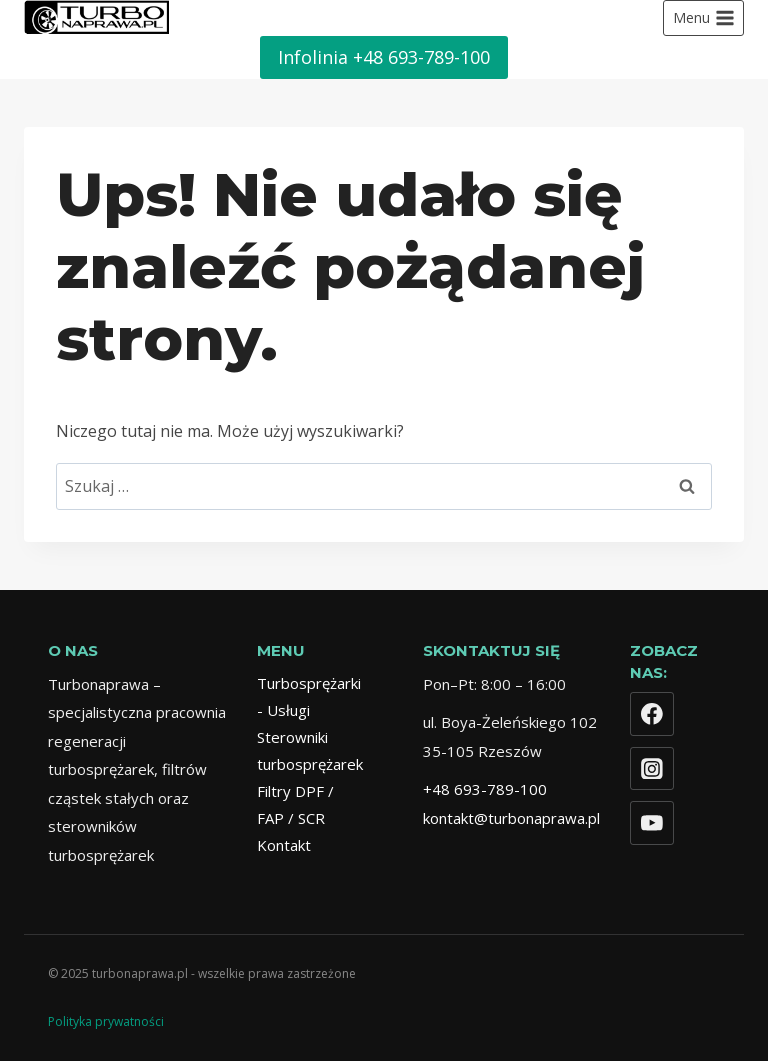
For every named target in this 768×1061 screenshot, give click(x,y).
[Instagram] (652, 769)
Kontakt (284, 845)
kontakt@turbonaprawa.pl (511, 818)
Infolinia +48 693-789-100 (384, 57)
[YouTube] (652, 823)
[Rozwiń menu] (703, 18)
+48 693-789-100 (485, 789)
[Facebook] (652, 714)
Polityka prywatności (106, 1021)
